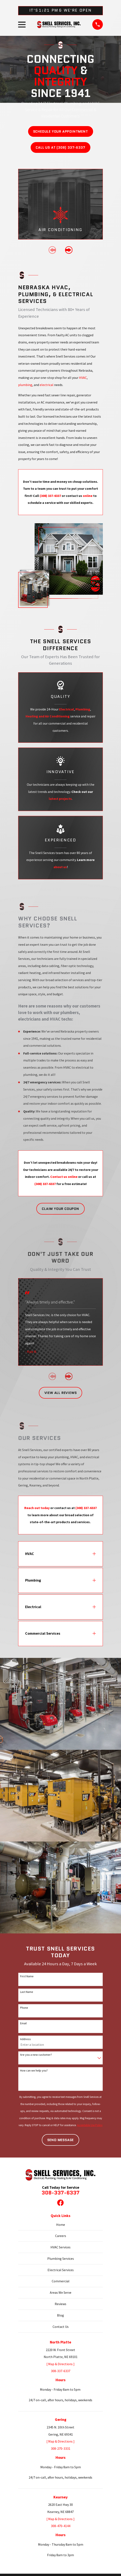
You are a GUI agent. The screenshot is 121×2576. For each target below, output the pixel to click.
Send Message (60, 2139)
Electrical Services (61, 2270)
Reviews (60, 2304)
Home (60, 2224)
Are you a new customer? (36, 2055)
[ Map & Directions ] (60, 2364)
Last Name (26, 1992)
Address (25, 2039)
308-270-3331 (60, 2448)
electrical (46, 385)
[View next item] (69, 250)
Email (23, 2023)
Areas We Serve (60, 2292)
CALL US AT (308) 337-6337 (60, 147)
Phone (24, 2008)
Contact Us (61, 2326)
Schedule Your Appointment (60, 131)
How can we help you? (34, 2070)
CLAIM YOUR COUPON (60, 1208)
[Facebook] (60, 2202)
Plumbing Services (60, 2258)
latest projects (60, 798)
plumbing (25, 385)
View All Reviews (60, 1392)
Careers (60, 2236)
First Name (27, 1976)
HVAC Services (60, 2247)
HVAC (83, 377)
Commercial (60, 2281)
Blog (60, 2315)
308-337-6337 (61, 2192)
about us (60, 867)
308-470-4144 (60, 2526)
